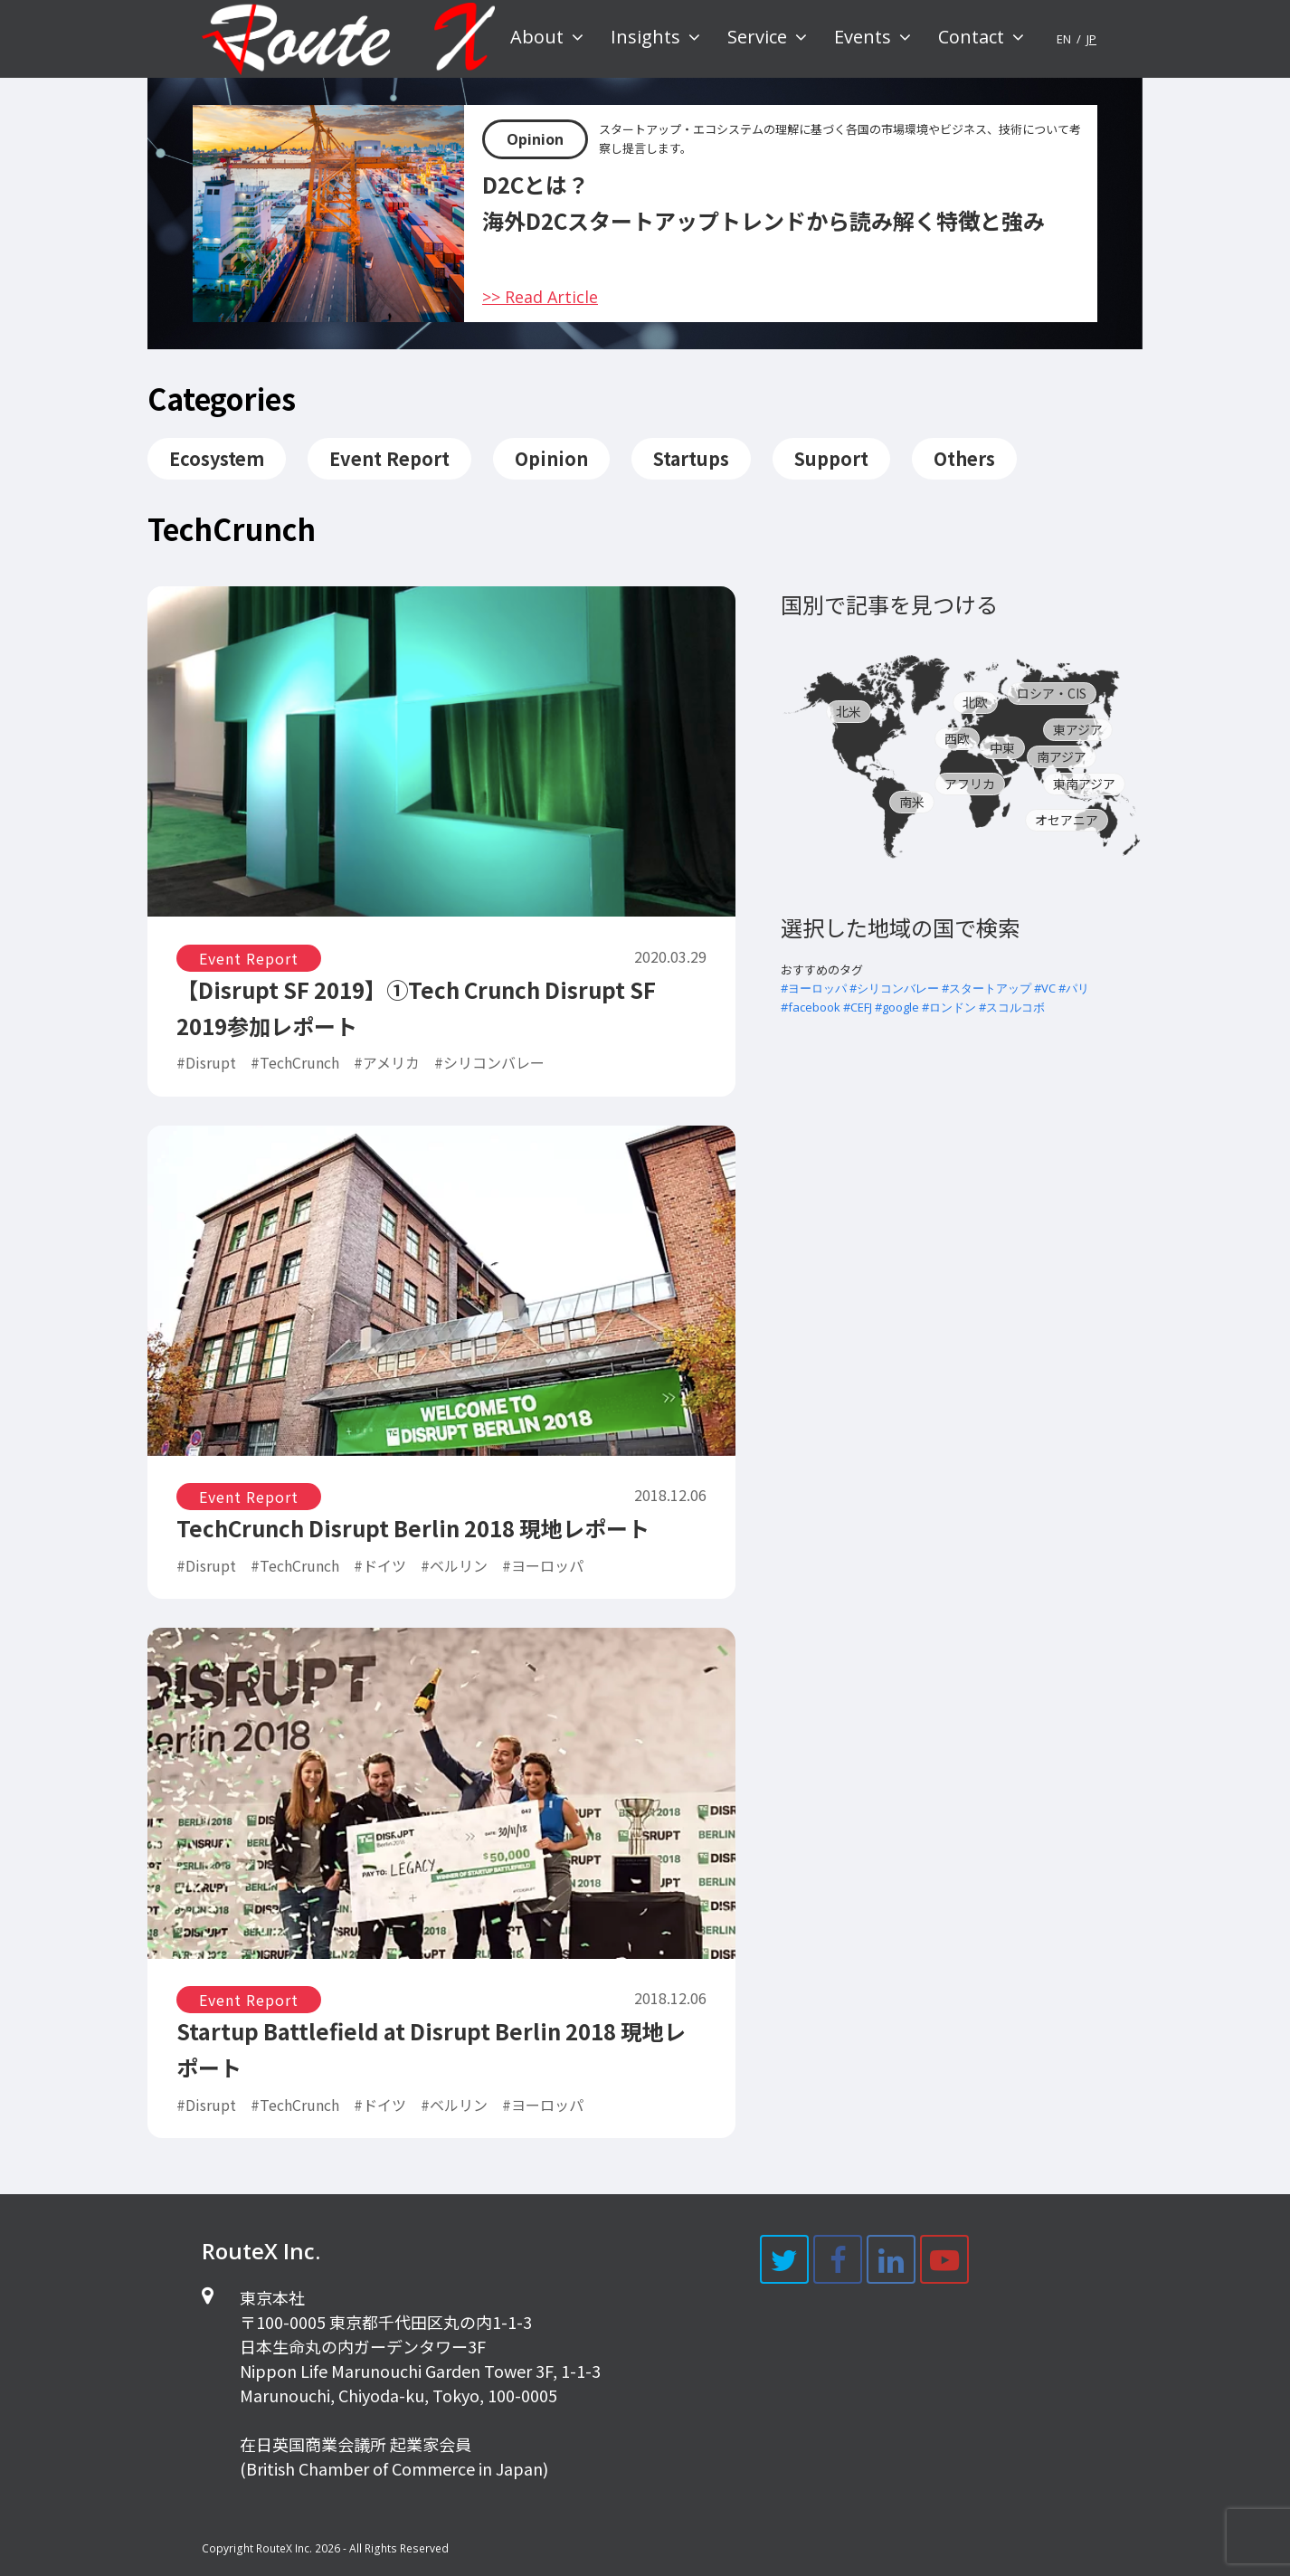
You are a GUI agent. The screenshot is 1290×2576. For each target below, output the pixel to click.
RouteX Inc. (284, 2548)
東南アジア (1084, 784)
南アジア (1061, 756)
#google (897, 1007)
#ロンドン (949, 1007)
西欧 (957, 738)
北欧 (975, 702)
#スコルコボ (1012, 1007)
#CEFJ (857, 1007)
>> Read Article (540, 297)
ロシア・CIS (1051, 693)
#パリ (1073, 988)
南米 (912, 802)
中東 (1002, 747)
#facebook (810, 1007)
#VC (1045, 988)
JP (1091, 39)
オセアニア (1066, 820)
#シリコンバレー (894, 988)
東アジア (1078, 729)
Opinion (535, 139)
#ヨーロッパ (814, 988)
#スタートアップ (986, 988)
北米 (848, 711)
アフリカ (969, 784)
